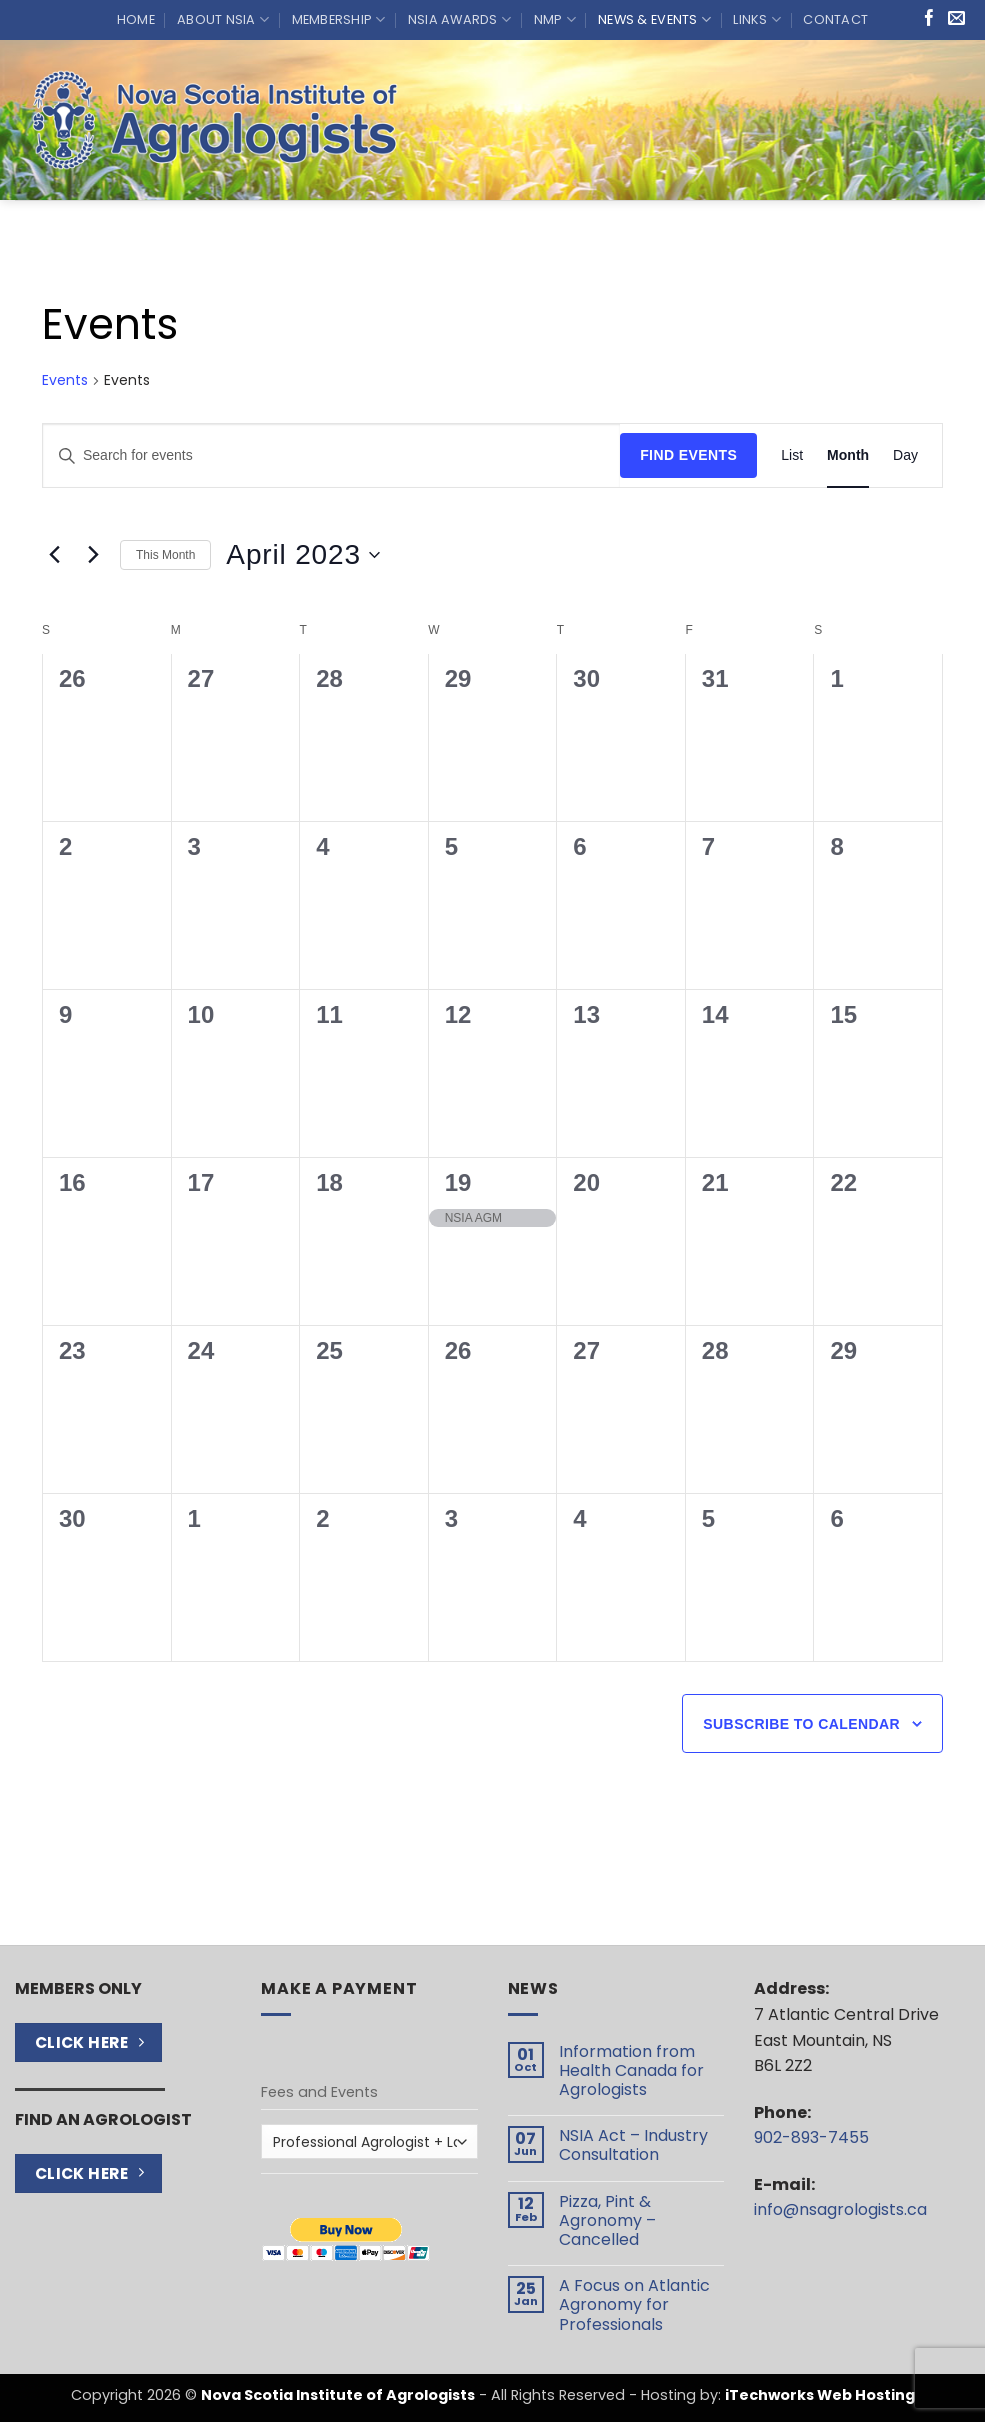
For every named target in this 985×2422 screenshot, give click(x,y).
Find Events (688, 455)
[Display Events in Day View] (905, 455)
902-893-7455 (811, 2137)
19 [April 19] (458, 1182)
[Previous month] (54, 555)
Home (136, 19)
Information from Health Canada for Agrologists (631, 2071)
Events (65, 380)
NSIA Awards (459, 19)
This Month (165, 555)
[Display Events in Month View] (848, 455)
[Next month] (93, 555)
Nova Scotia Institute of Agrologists (338, 2395)
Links (757, 19)
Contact (835, 19)
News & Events (654, 19)
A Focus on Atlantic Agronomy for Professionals (634, 2305)
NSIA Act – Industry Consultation (633, 2145)
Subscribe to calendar (801, 1724)
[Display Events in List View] (792, 455)
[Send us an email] (956, 19)
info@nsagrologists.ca (840, 2209)
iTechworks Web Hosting (820, 2395)
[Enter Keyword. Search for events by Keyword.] (331, 455)
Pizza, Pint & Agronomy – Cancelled (607, 2221)
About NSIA (223, 19)
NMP (555, 19)
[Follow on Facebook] (929, 19)
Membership (339, 19)
